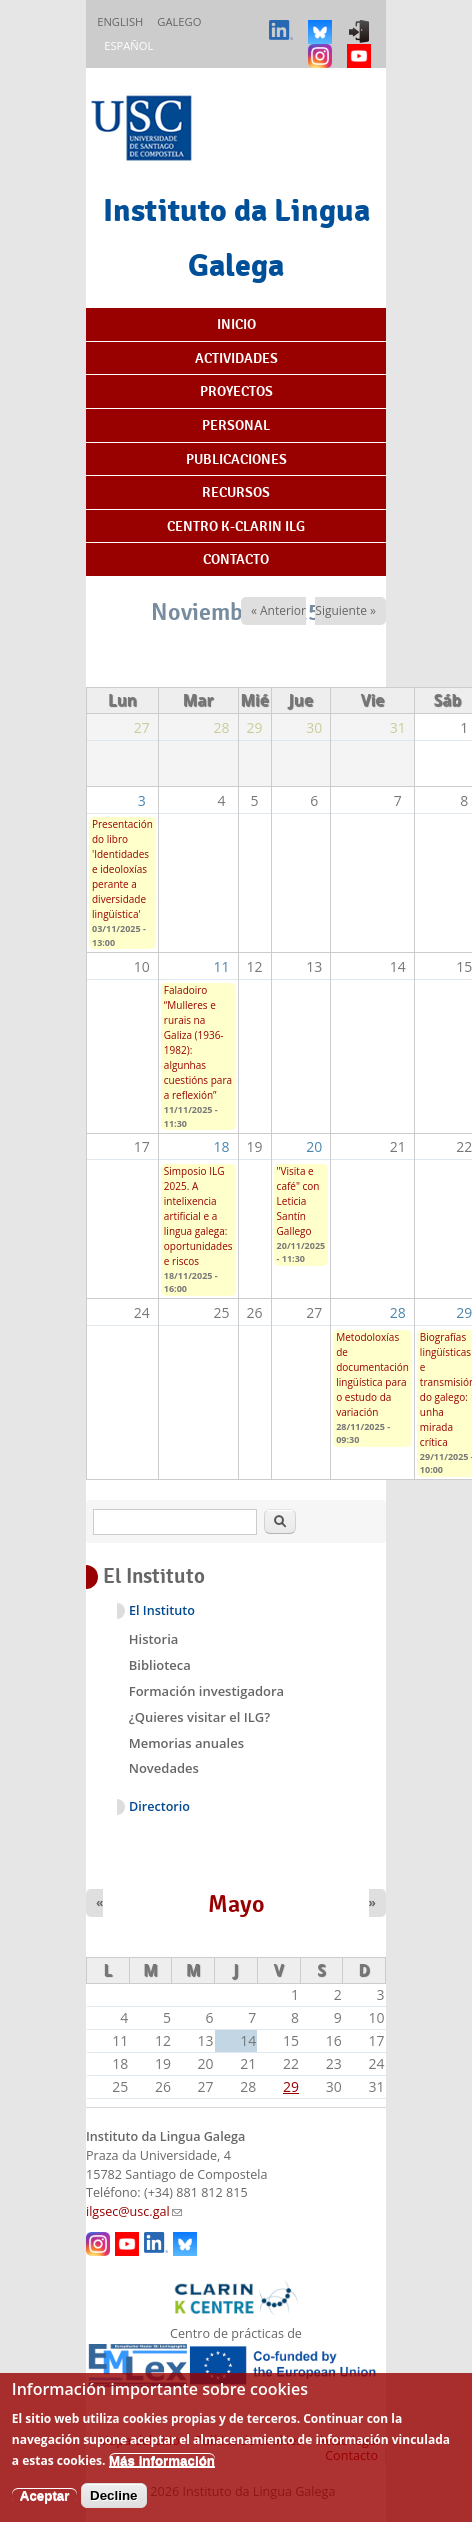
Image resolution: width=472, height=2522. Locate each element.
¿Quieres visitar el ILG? (199, 1717)
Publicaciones (236, 459)
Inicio (236, 324)
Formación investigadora (206, 1691)
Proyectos (236, 391)
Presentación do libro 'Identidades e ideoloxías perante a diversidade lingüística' (122, 869)
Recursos (236, 492)
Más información (162, 2473)
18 (222, 1146)
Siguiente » (345, 610)
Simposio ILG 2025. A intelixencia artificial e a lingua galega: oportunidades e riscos (198, 1216)
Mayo (236, 1904)
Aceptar (45, 2508)
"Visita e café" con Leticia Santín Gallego (298, 1201)
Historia (154, 1639)
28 (398, 1312)
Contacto (236, 559)
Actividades (236, 358)
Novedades (164, 1768)
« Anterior (278, 610)
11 (222, 966)
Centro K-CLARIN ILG (236, 526)
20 (314, 1146)
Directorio (159, 1806)
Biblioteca (160, 1665)
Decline (113, 2508)
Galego (179, 21)
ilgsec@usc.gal (134, 2211)
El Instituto (162, 1610)
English (120, 21)
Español (128, 45)
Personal (236, 425)
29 (291, 2086)
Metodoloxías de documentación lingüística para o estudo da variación (372, 1374)
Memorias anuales (186, 1743)
